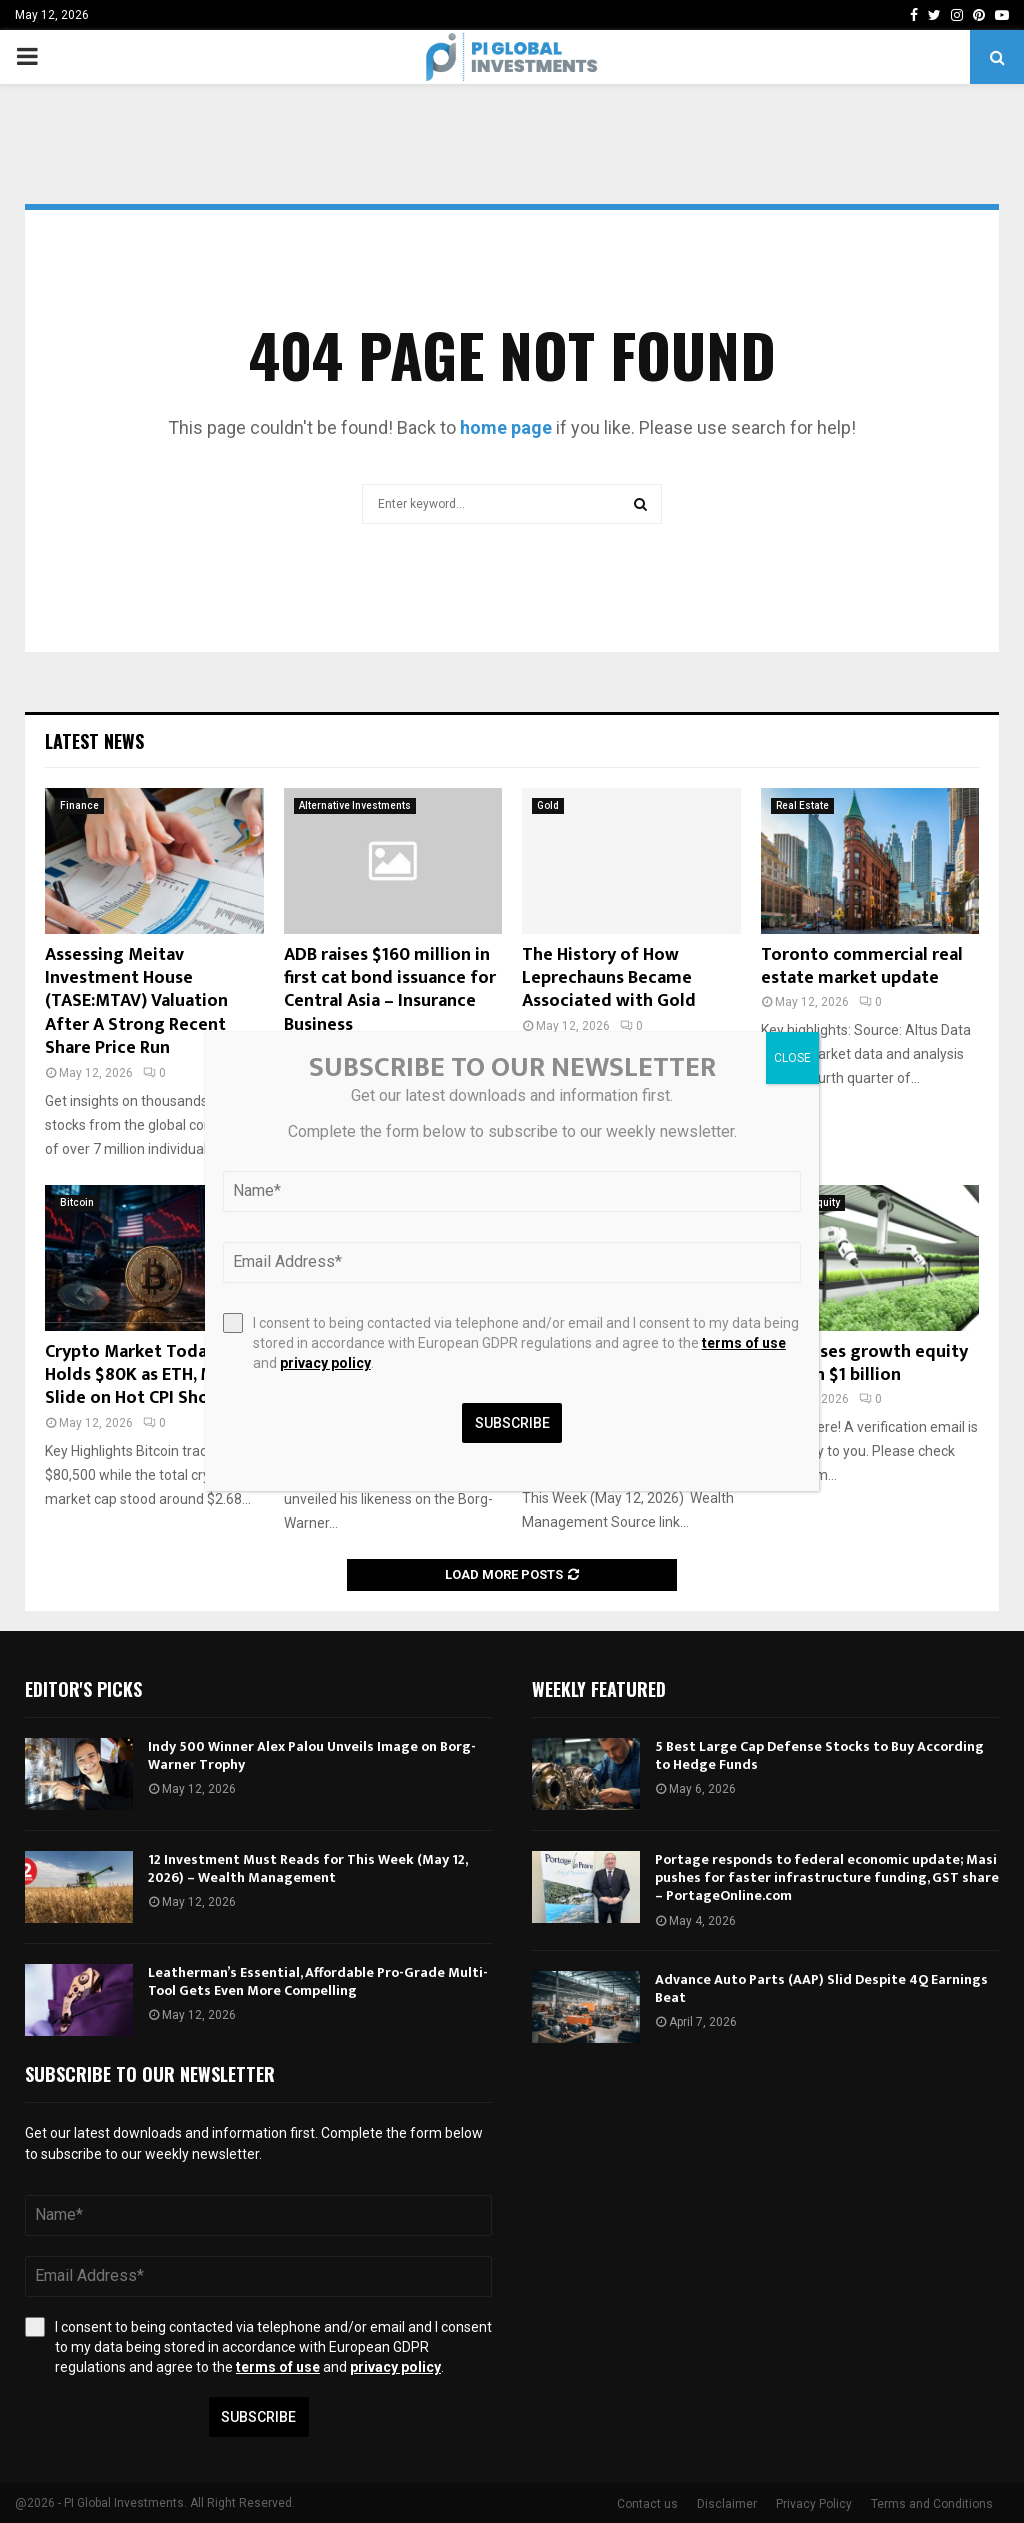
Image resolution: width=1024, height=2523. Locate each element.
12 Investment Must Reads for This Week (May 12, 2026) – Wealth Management (307, 1868)
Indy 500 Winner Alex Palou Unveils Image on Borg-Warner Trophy (312, 1755)
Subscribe (258, 2417)
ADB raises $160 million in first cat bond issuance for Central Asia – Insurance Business (390, 990)
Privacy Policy (814, 2504)
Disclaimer (727, 2504)
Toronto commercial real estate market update (862, 966)
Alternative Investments (355, 805)
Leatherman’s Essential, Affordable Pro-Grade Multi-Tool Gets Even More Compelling (318, 1981)
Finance (79, 805)
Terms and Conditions (932, 2504)
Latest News (94, 741)
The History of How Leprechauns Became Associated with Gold (609, 978)
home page (506, 427)
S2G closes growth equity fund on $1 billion (864, 1363)
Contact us (647, 2504)
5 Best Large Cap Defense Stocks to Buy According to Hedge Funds (819, 1755)
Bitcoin (77, 1202)
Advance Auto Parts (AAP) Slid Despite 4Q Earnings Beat (821, 1988)
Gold (548, 805)
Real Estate (802, 805)
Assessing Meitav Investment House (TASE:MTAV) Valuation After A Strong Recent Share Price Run (136, 1002)
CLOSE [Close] (792, 1058)
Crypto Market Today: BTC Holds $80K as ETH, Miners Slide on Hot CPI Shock (150, 1375)
